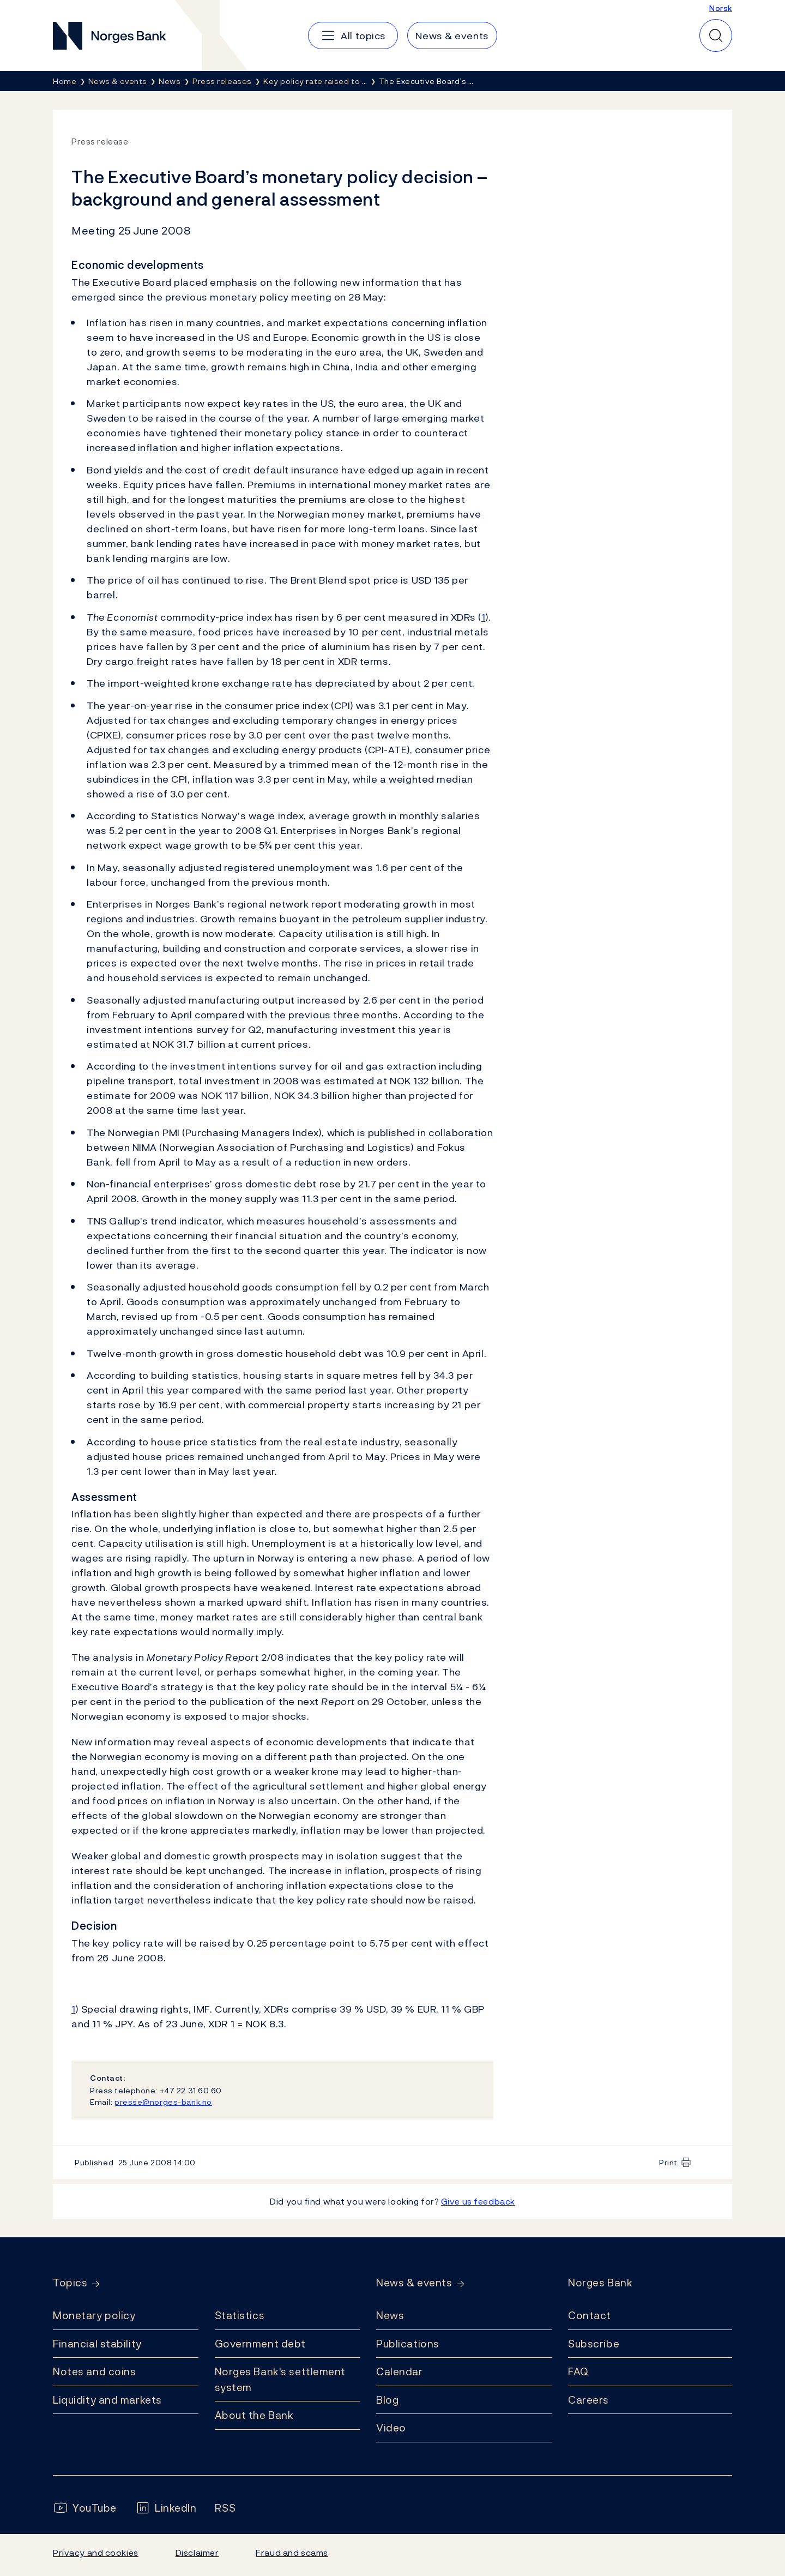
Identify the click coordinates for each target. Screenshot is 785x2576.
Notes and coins (94, 2371)
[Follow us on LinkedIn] (166, 2508)
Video (391, 2427)
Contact (589, 2315)
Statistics (240, 2315)
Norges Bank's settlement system (280, 2379)
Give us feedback (478, 2201)
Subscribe (593, 2343)
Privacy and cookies (95, 2552)
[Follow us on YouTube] (85, 2508)
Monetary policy (94, 2315)
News (390, 2315)
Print (668, 2162)
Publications (407, 2343)
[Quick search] (715, 35)
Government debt (260, 2343)
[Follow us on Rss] (225, 2508)
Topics (70, 2282)
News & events (414, 2282)
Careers (588, 2399)
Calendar (399, 2371)
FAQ (578, 2371)
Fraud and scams (292, 2552)
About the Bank (254, 2415)
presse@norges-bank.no (163, 2101)
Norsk (720, 8)
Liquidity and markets (107, 2399)
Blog (387, 2399)
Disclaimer (197, 2552)
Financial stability (97, 2343)
